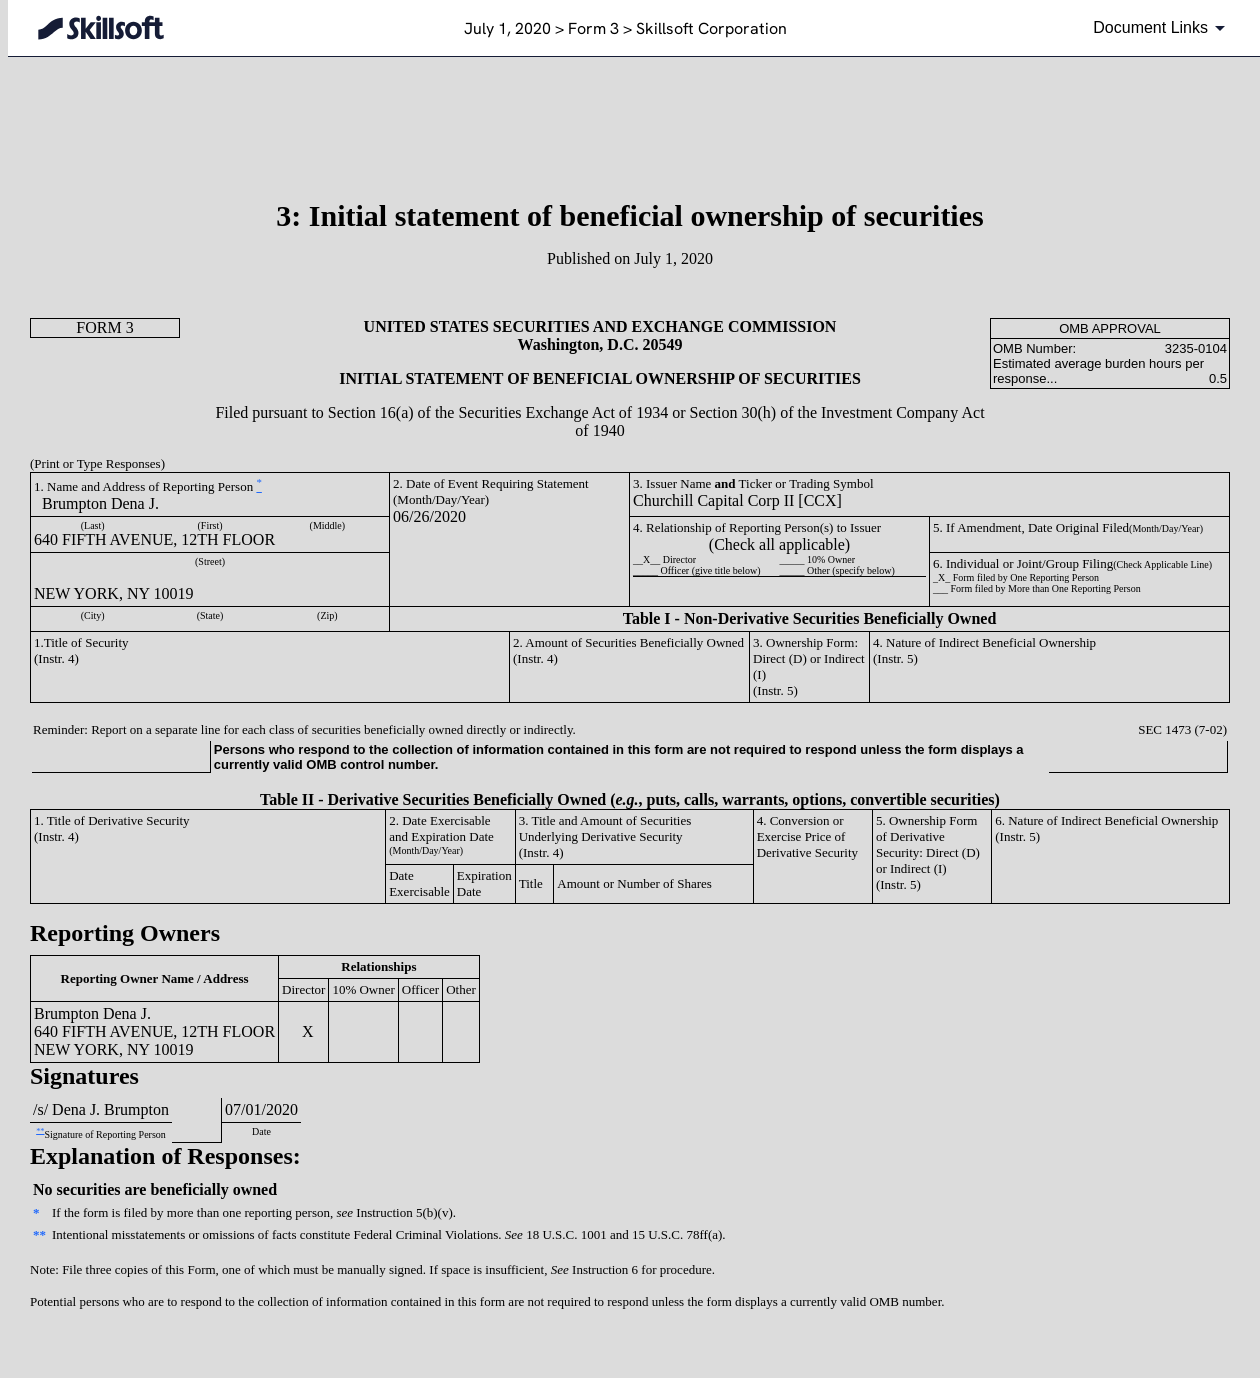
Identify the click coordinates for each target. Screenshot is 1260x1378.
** (40, 1130)
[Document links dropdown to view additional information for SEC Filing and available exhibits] (1162, 28)
